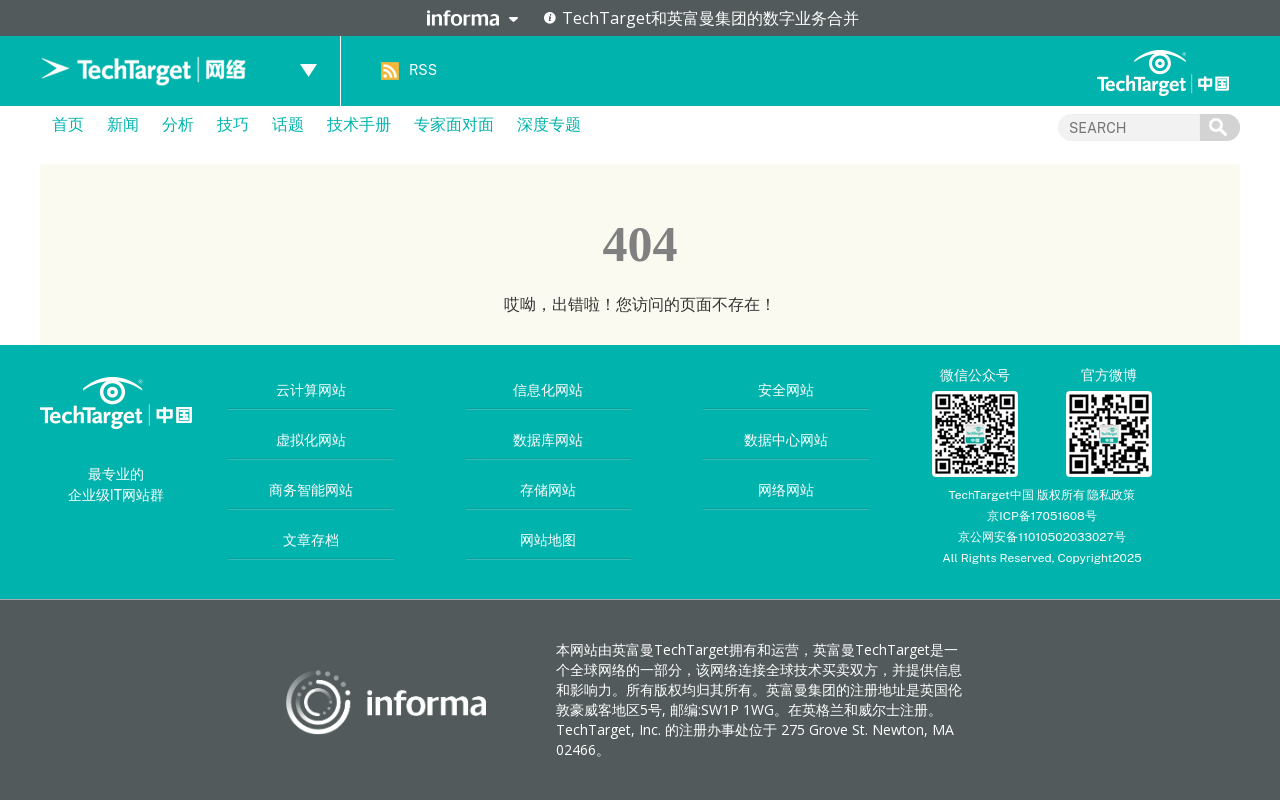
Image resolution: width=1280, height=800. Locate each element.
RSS (423, 70)
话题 (288, 124)
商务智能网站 (311, 490)
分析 (178, 124)
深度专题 (549, 124)
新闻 (123, 124)
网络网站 (786, 490)
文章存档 (311, 540)
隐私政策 (1111, 495)
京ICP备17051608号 (1042, 516)
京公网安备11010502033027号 (1041, 537)
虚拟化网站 (311, 440)
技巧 (233, 124)
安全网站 (786, 390)
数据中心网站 (786, 440)
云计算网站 (311, 390)
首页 (68, 124)
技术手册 (359, 124)
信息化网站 (548, 390)
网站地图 (548, 540)
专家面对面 (454, 124)
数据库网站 (548, 440)
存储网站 (548, 490)
